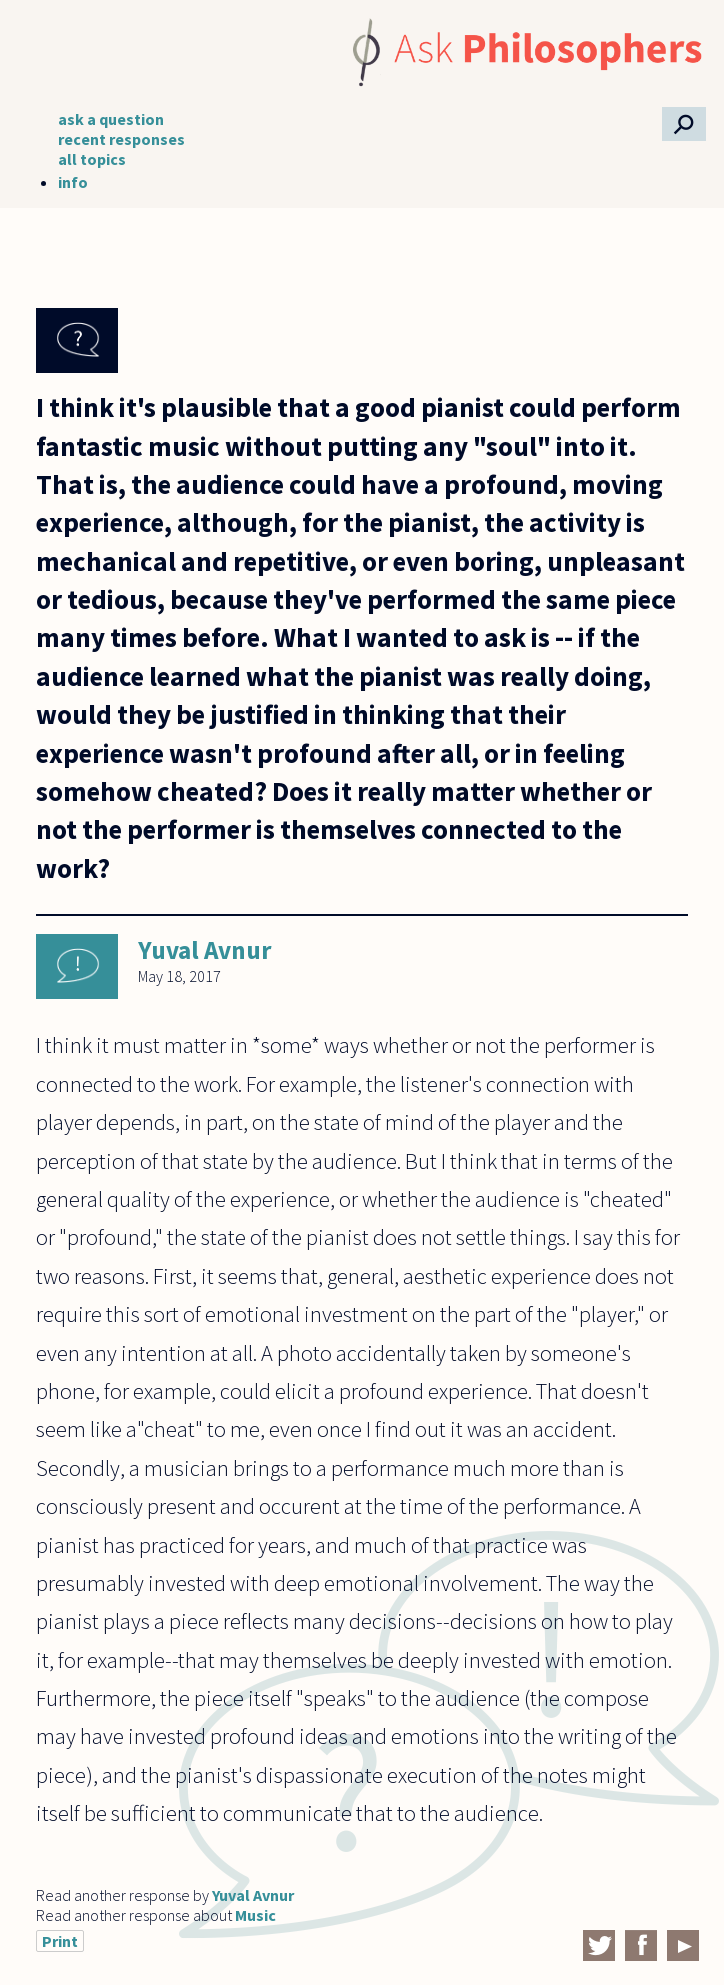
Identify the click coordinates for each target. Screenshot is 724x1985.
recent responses (121, 139)
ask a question (111, 119)
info (73, 182)
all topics (92, 159)
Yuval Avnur (205, 950)
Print (60, 1941)
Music (255, 1915)
